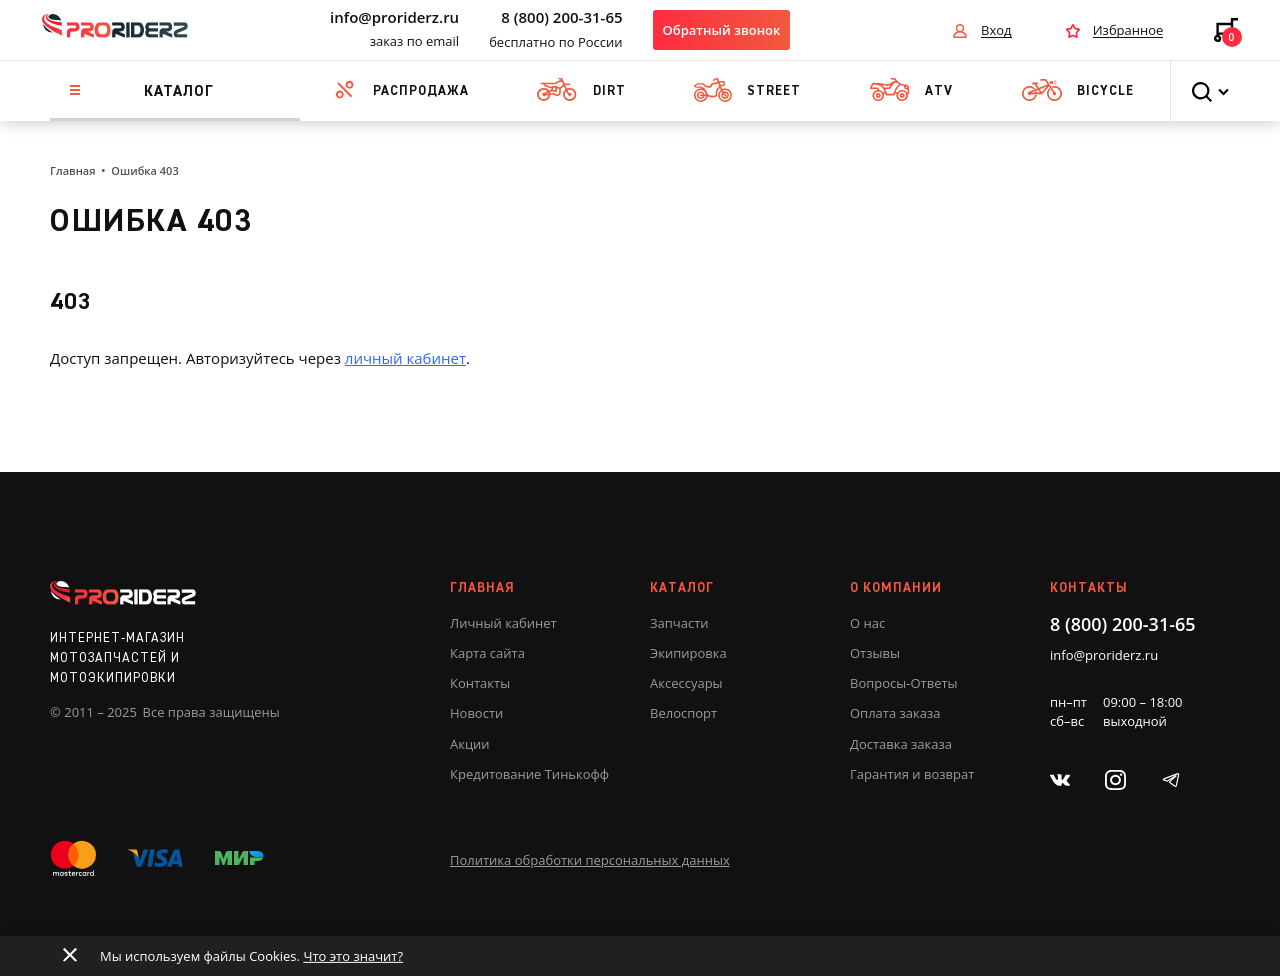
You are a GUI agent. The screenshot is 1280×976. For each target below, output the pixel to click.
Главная (72, 170)
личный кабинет (405, 358)
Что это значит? (353, 956)
